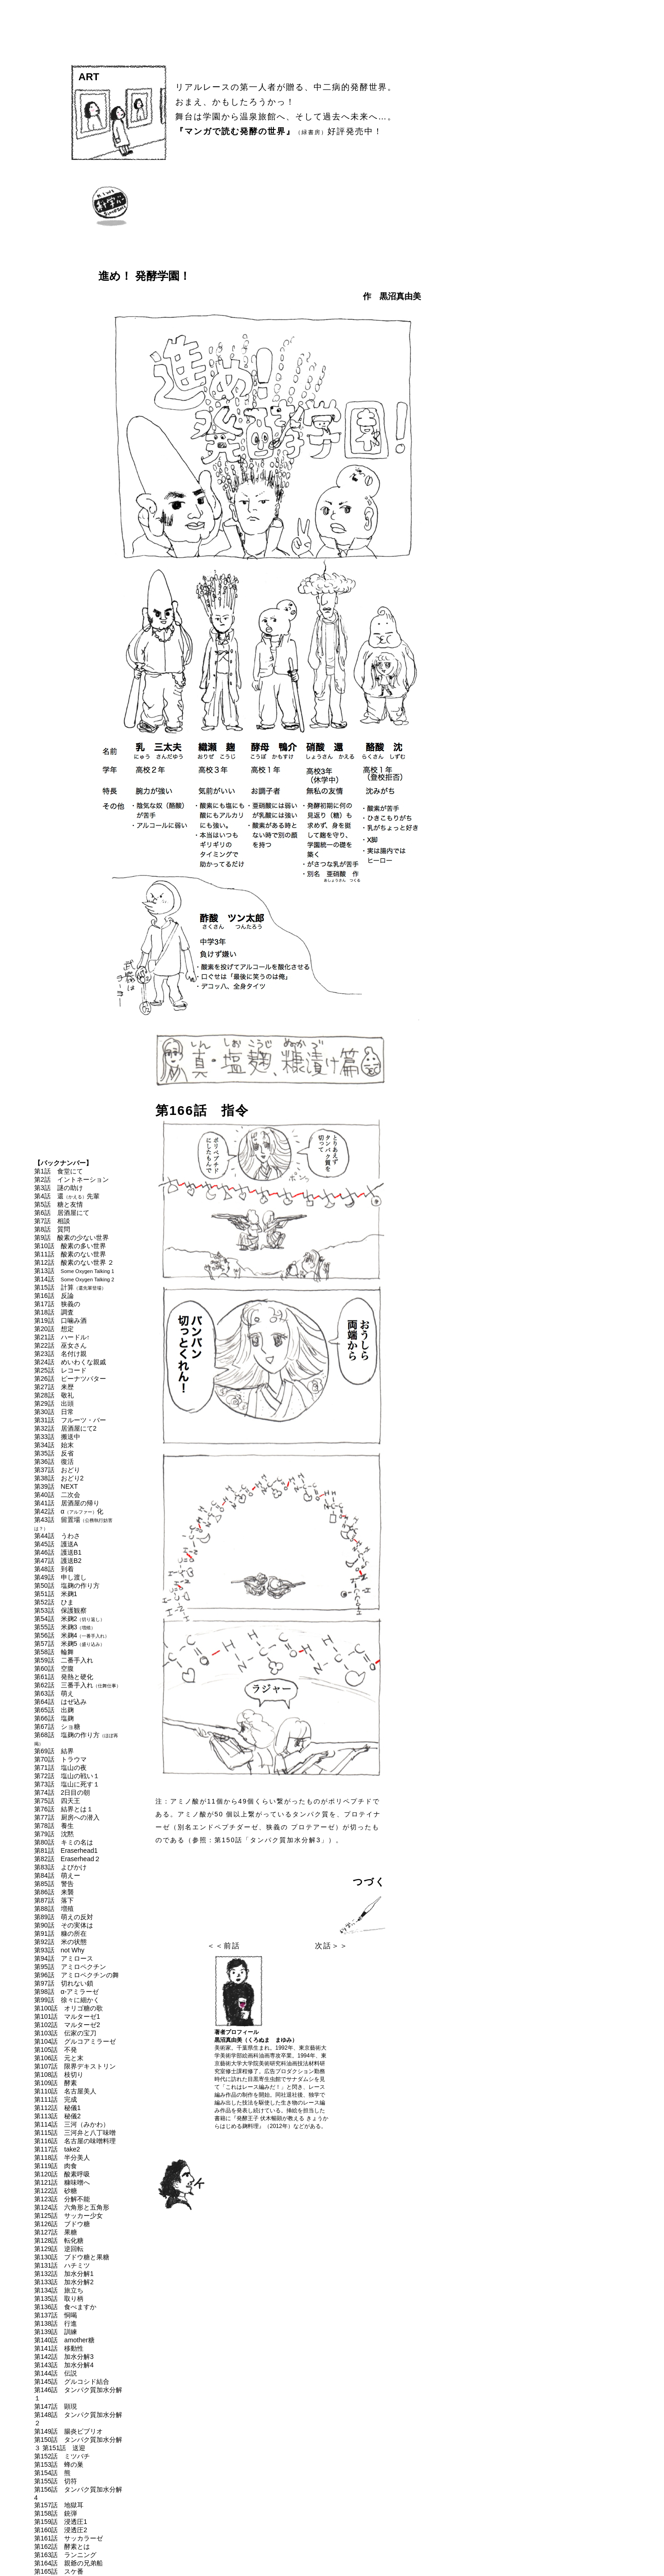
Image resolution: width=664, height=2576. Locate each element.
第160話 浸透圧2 (60, 2530)
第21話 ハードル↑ (62, 1337)
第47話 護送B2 (58, 1560)
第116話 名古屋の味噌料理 (75, 2141)
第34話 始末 (54, 1445)
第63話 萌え (54, 1693)
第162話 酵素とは (62, 2546)
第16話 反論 (54, 1295)
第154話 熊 (52, 2472)
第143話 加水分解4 (64, 2365)
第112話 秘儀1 (57, 2107)
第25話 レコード (60, 1370)
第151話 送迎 (63, 2448)
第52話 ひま (54, 1602)
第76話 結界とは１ (63, 1809)
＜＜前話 (223, 1946)
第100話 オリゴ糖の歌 (68, 2008)
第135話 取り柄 (58, 2298)
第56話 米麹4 (71, 1635)
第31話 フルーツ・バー (70, 1420)
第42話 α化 (68, 1511)
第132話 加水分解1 (64, 2273)
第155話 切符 (55, 2481)
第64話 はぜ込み (60, 1701)
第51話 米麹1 (55, 1593)
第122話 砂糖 (55, 2190)
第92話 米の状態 (60, 1941)
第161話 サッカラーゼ (68, 2538)
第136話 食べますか (65, 2307)
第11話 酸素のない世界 (70, 1254)
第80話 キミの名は (63, 1842)
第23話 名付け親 (60, 1353)
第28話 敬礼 (54, 1395)
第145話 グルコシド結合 (71, 2381)
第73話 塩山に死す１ (67, 1784)
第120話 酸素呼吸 (62, 2174)
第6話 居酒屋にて (61, 1212)
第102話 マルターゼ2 (67, 2024)
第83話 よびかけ (60, 1867)
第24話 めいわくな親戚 (70, 1362)
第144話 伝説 (55, 2373)
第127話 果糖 (55, 2232)
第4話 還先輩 (67, 1196)
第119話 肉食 (55, 2165)
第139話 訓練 (55, 2331)
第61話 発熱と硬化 (63, 1676)
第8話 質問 (52, 1229)
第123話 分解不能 (62, 2199)
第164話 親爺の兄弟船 (68, 2563)
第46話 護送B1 (58, 1552)
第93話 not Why (59, 1950)
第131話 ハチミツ (62, 2265)
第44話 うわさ (57, 1535)
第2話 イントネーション (71, 1179)
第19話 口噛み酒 (60, 1320)
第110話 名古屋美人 (65, 2091)
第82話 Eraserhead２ (67, 1859)
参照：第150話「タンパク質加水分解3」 (260, 1840)
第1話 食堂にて (58, 1171)
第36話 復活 (54, 1461)
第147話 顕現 (55, 2406)
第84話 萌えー (57, 1875)
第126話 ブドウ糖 (62, 2224)
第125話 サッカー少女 (68, 2215)
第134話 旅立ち (58, 2290)
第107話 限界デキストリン (75, 2066)
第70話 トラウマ (60, 1759)
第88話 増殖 (54, 1908)
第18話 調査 (54, 1312)
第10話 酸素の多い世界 (70, 1246)
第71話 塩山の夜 (60, 1767)
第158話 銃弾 (55, 2513)
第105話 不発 (55, 2049)
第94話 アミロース (63, 1958)
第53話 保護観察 (60, 1610)
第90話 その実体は (63, 1925)
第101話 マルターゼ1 (67, 2016)
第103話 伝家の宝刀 (65, 2033)
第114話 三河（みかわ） (71, 2124)
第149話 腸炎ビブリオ (68, 2431)
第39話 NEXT (56, 1486)
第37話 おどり (57, 1470)
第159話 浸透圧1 (60, 2521)
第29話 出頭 (54, 1403)
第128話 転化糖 (58, 2240)
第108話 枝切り (58, 2074)
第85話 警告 (54, 1883)
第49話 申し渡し (60, 1577)
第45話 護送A (56, 1544)
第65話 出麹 (54, 1710)
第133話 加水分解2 (64, 2282)
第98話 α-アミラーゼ (66, 1991)
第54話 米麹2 (69, 1618)
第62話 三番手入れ (77, 1685)
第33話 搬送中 (57, 1436)
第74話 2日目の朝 (62, 1792)
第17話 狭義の (57, 1304)
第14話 (74, 1279)
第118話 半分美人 (62, 2157)
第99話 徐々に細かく (67, 2000)
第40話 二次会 (57, 1494)
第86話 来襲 (54, 1892)
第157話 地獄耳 (58, 2505)
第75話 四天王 (57, 1800)
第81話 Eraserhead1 (66, 1850)
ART (88, 77)
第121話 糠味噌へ (62, 2182)
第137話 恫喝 (55, 2315)
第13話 (74, 1270)
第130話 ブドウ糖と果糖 (71, 2257)
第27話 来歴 (54, 1387)
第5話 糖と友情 (58, 1204)
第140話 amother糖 (64, 2340)
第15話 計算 (70, 1287)
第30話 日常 (54, 1411)
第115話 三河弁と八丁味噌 (75, 2132)
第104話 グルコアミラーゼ (75, 2041)
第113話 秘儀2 (57, 2116)
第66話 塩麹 (54, 1718)
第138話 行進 (55, 2323)
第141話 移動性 (58, 2348)
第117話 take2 (57, 2149)
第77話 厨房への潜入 (67, 1817)
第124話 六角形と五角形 (71, 2207)
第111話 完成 (55, 2099)
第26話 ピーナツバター (70, 1378)
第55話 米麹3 (64, 1627)
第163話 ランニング (65, 2554)
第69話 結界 (54, 1751)
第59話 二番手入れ (63, 1660)
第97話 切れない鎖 (63, 1983)
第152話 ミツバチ (62, 2456)
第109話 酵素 (55, 2083)
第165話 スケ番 (58, 2571)
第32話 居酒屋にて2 (65, 1428)
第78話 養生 (54, 1825)
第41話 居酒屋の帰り (67, 1503)
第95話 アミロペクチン (70, 1966)
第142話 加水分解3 (64, 2356)
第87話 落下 (54, 1900)
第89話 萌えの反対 (63, 1917)
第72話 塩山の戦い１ (67, 1776)
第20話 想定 (54, 1328)
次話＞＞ (331, 1946)
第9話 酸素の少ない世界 (71, 1237)
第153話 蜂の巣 (58, 2464)
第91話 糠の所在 (60, 1933)
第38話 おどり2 (58, 1478)
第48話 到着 (54, 1569)
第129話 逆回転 (58, 2248)
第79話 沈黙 (54, 1834)
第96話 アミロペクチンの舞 (76, 1975)
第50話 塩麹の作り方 (67, 1585)
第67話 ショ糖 (57, 1726)
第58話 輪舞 (54, 1652)
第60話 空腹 (54, 1668)
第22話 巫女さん (60, 1345)
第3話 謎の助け (58, 1187)
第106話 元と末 (58, 2058)
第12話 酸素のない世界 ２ (74, 1262)
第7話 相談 (52, 1221)
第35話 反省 (54, 1453)
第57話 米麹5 (69, 1643)
